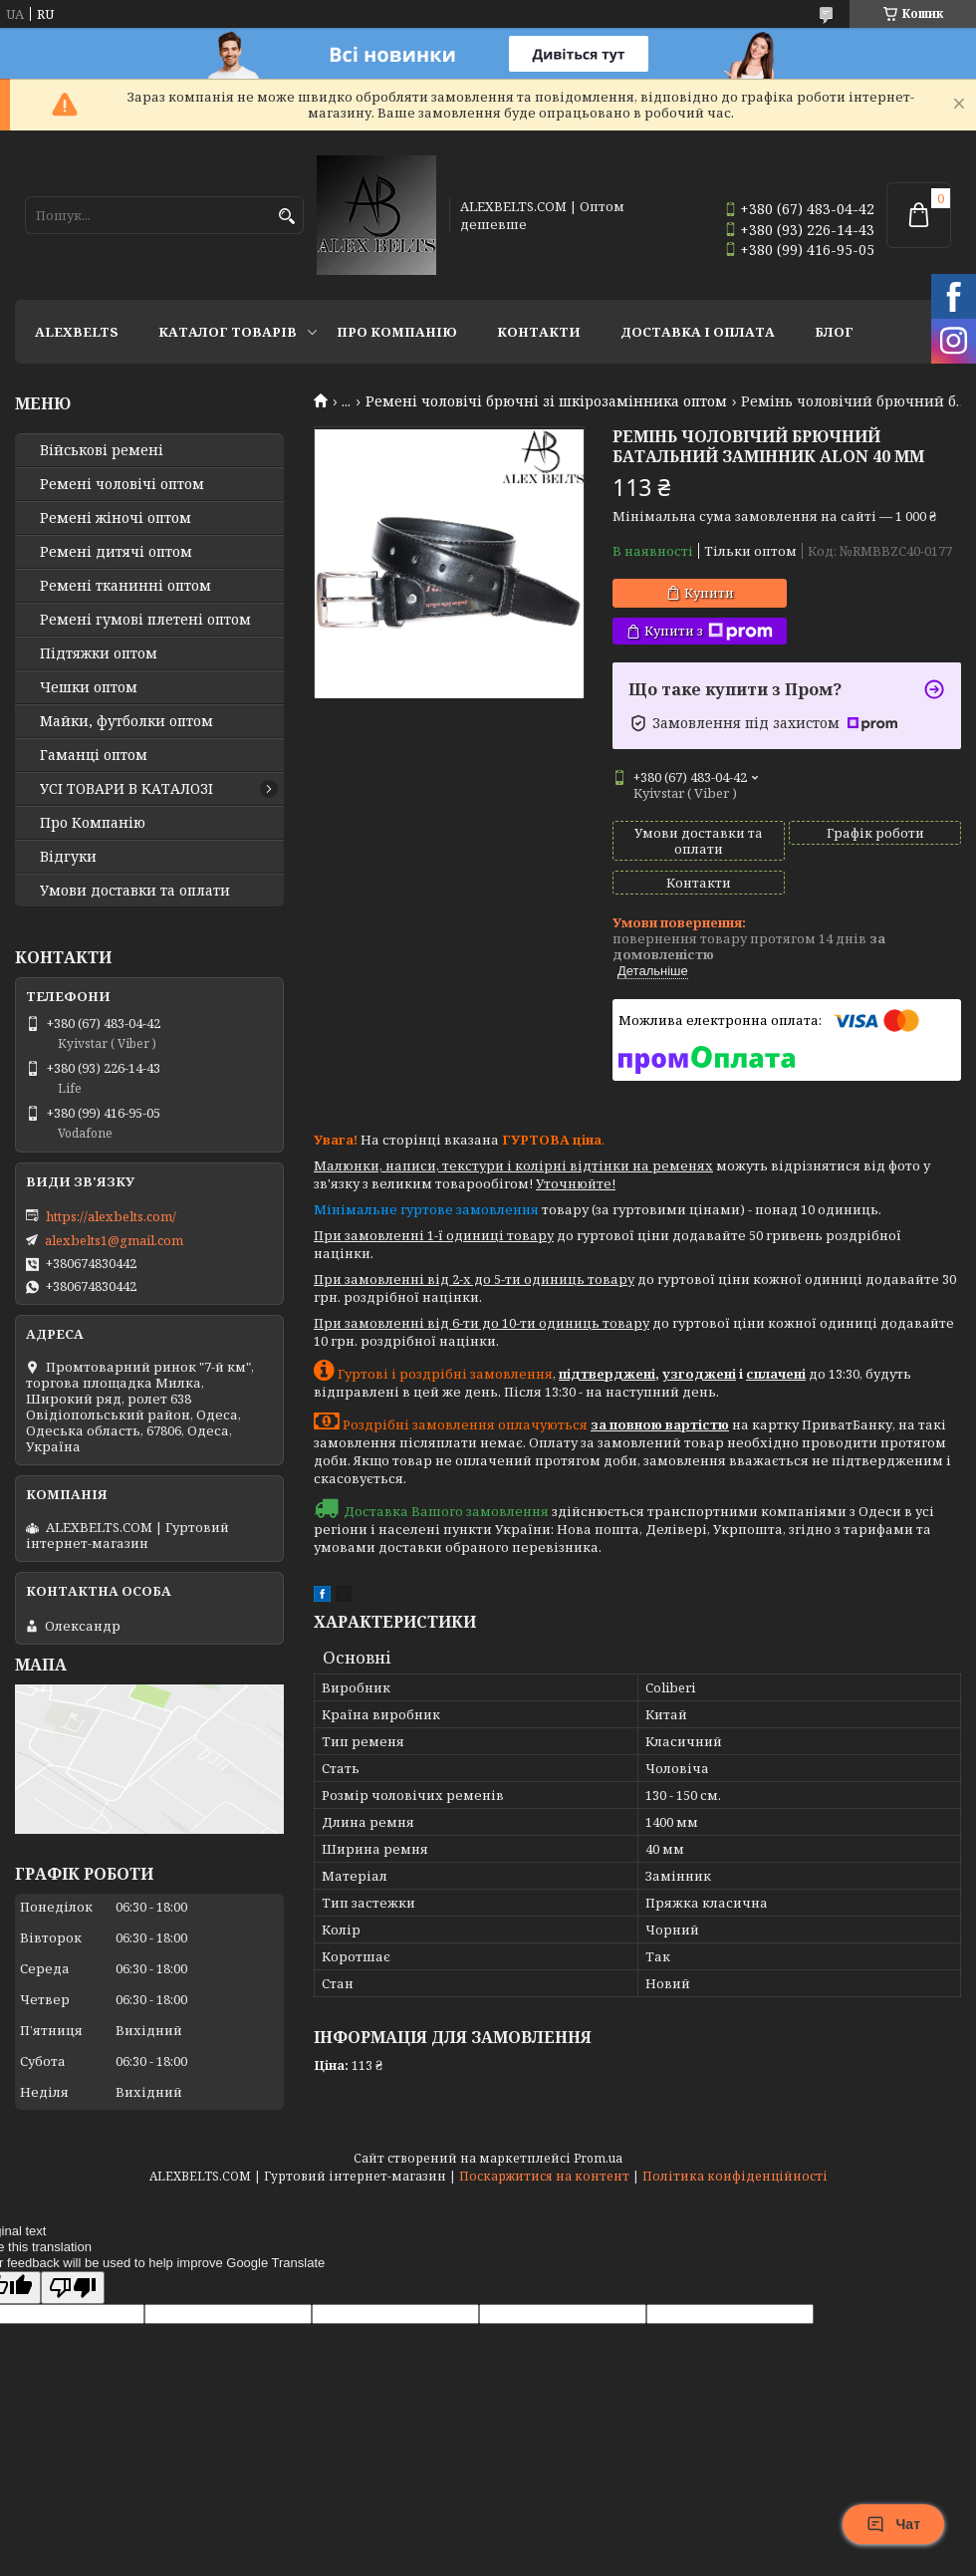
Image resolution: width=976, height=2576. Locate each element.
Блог (834, 332)
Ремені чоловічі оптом (122, 484)
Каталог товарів (227, 332)
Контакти (539, 332)
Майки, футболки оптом (126, 721)
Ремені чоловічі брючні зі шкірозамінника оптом (546, 401)
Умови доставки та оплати (135, 891)
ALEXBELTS (77, 332)
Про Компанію (397, 332)
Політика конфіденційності (735, 2176)
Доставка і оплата (697, 332)
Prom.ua (598, 2158)
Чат (893, 2524)
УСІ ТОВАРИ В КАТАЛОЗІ (126, 789)
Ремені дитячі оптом (116, 552)
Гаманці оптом (93, 755)
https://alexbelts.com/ (111, 1216)
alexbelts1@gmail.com (114, 1240)
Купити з (708, 631)
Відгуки (68, 857)
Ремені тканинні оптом (125, 586)
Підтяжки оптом (98, 653)
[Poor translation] (73, 2287)
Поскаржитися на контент (544, 2176)
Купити (709, 593)
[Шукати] (286, 216)
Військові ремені (101, 450)
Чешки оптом (88, 687)
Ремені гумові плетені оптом (145, 620)
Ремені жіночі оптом (115, 518)
